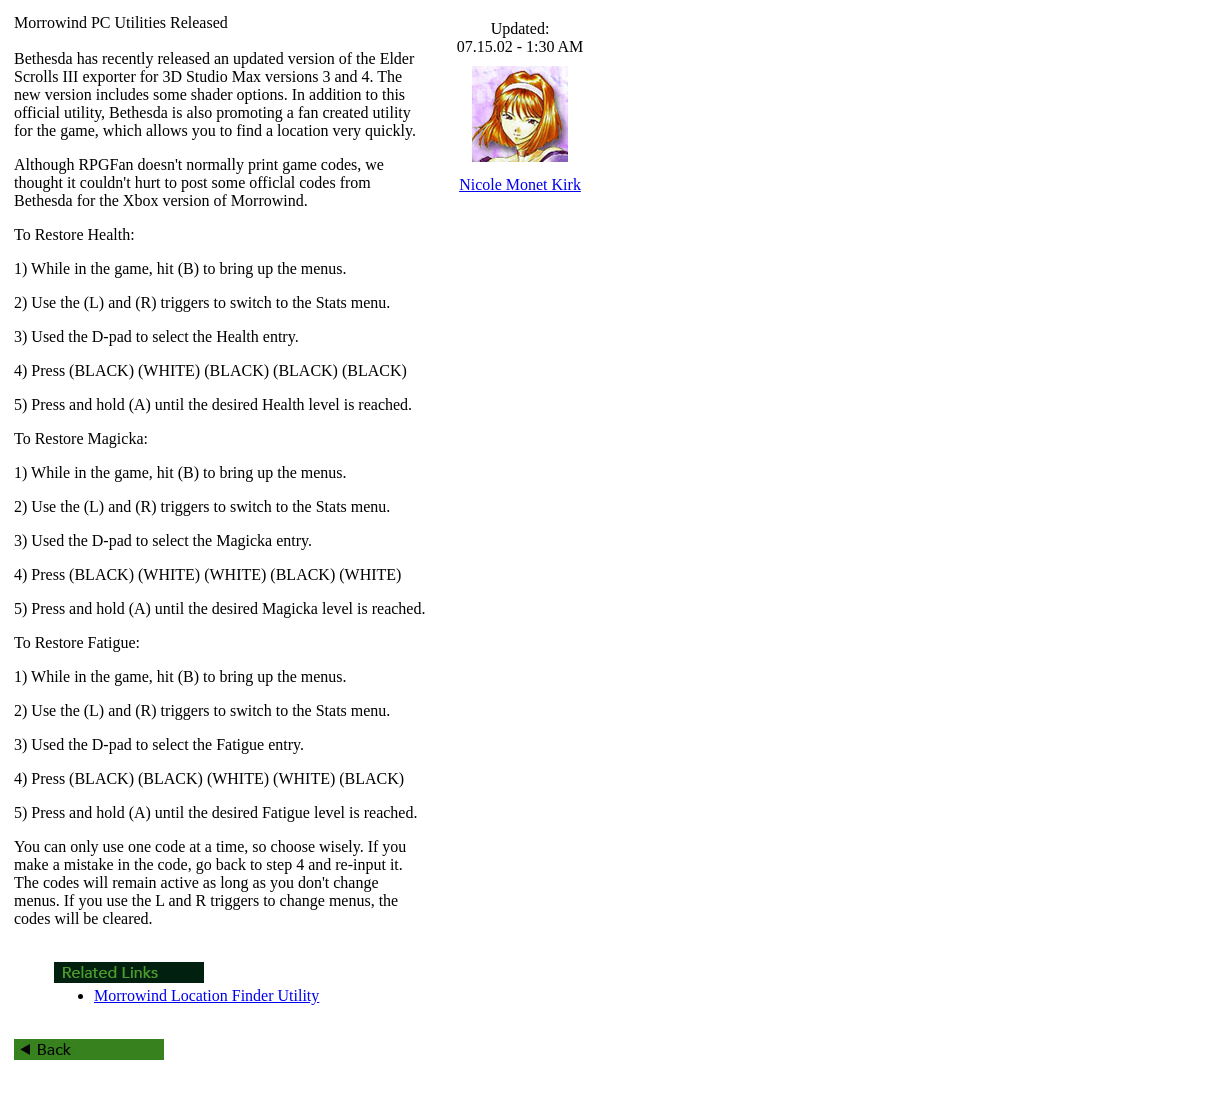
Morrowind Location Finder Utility (206, 995)
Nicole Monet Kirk (520, 184)
